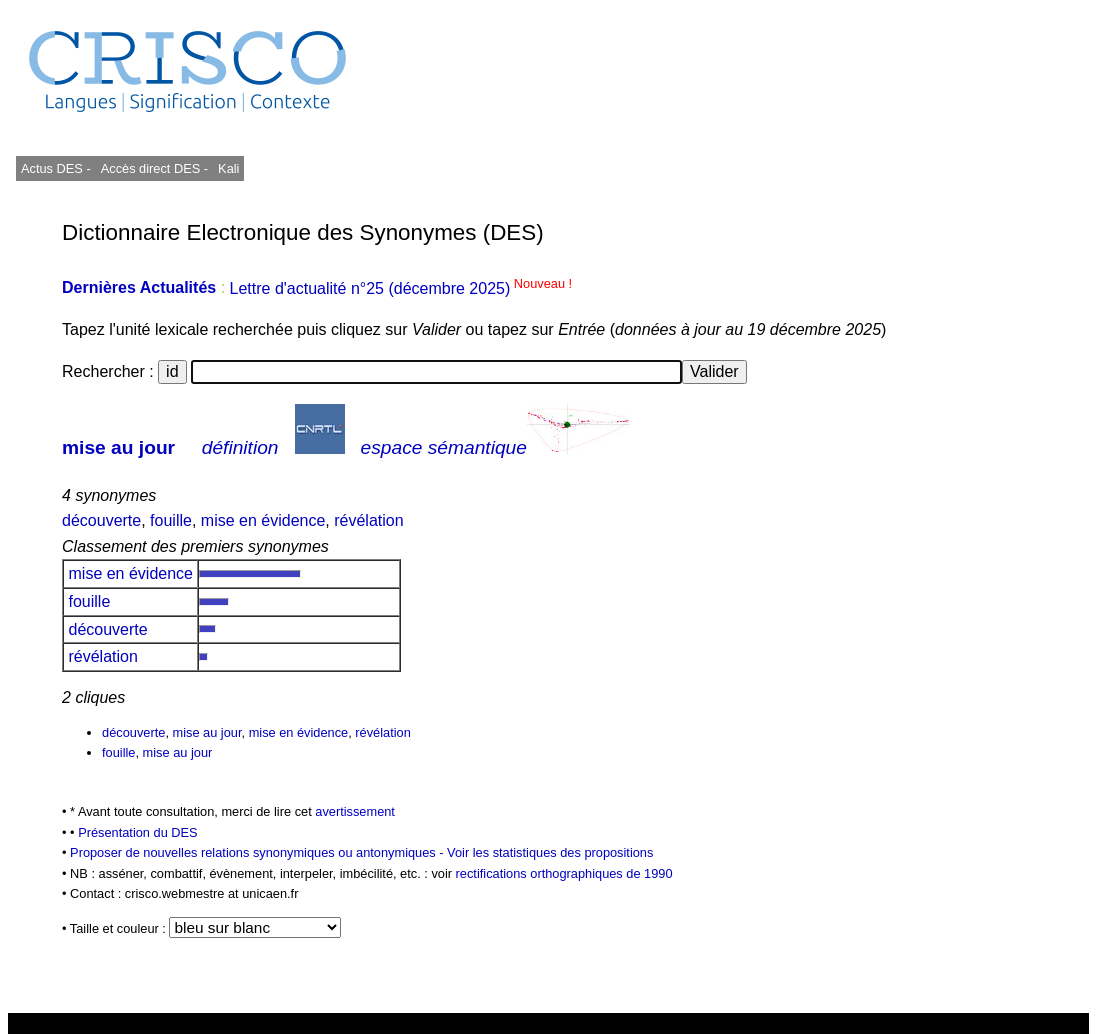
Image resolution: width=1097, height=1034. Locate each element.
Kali (228, 168)
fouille (171, 520)
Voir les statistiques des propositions (550, 852)
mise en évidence (263, 520)
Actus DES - (56, 168)
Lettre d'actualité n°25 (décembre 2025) (401, 288)
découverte (101, 520)
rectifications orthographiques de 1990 (564, 873)
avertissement (355, 811)
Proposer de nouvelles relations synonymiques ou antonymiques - (258, 852)
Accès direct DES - (154, 168)
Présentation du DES (138, 832)
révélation (368, 520)
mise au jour (118, 447)
